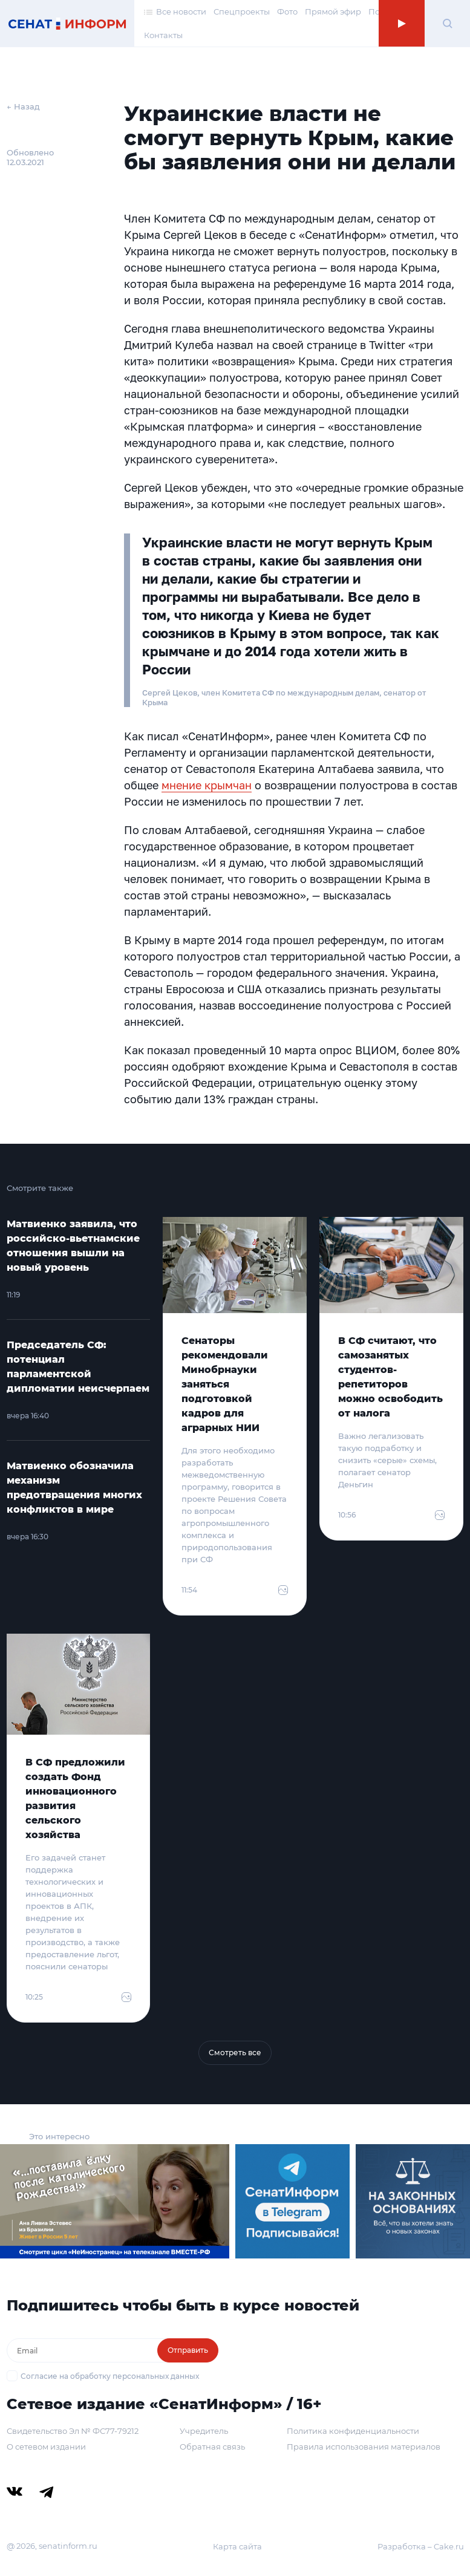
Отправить (188, 2350)
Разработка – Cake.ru (420, 2546)
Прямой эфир (333, 11)
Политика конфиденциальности (353, 2431)
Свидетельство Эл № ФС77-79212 (73, 2431)
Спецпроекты (242, 11)
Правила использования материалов (363, 2446)
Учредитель (204, 2431)
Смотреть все (235, 2052)
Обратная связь (212, 2446)
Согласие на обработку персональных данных (110, 2376)
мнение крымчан (207, 785)
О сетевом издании (46, 2446)
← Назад (23, 106)
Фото (287, 11)
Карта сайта (237, 2546)
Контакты (163, 35)
